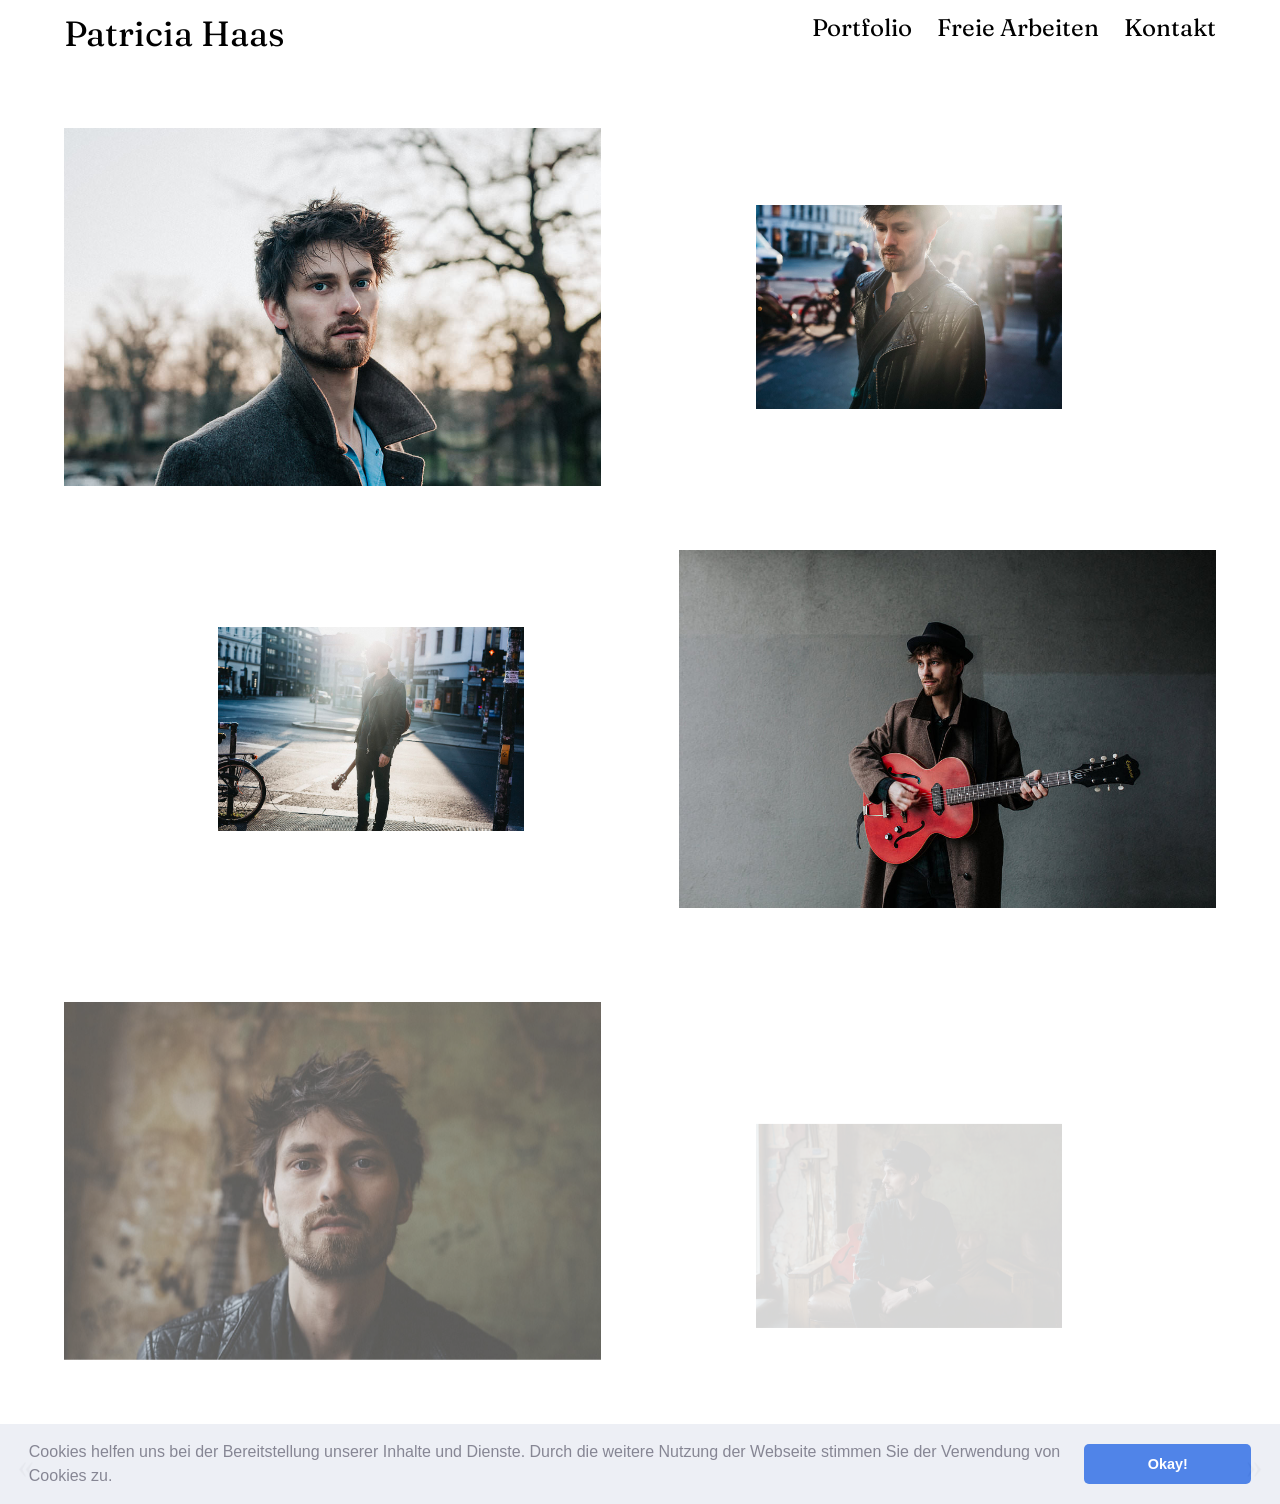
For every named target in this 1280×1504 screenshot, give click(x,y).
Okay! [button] (1168, 1464)
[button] (120, 1478)
